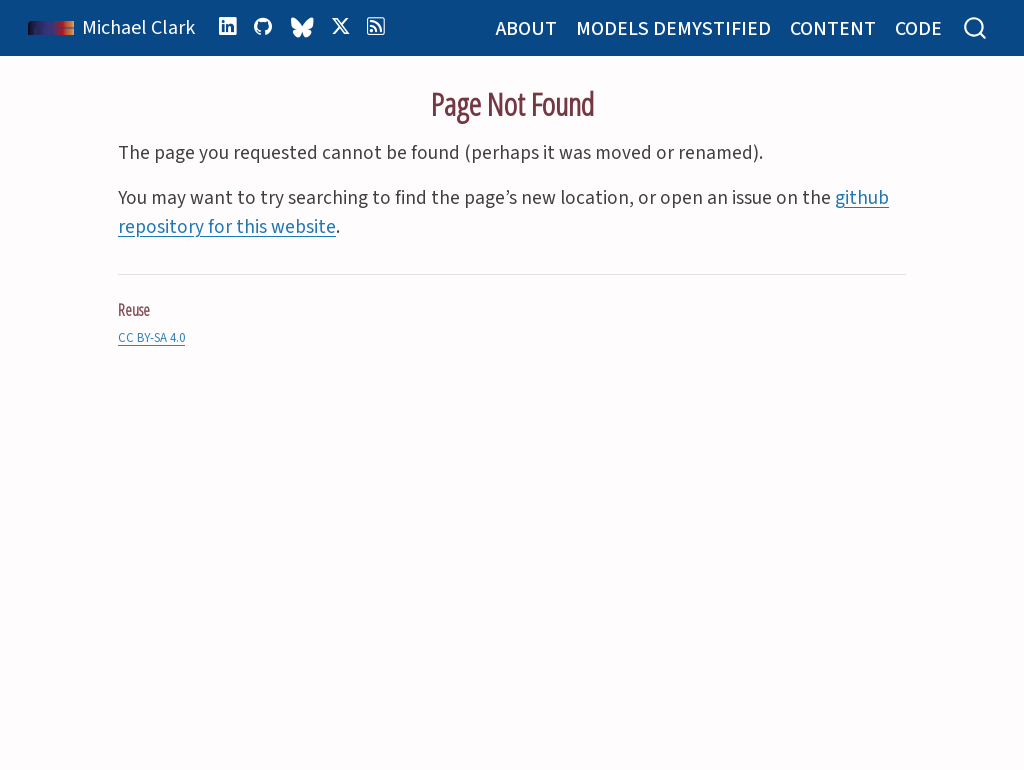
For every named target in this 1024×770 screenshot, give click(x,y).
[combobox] (976, 28)
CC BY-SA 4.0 (151, 338)
